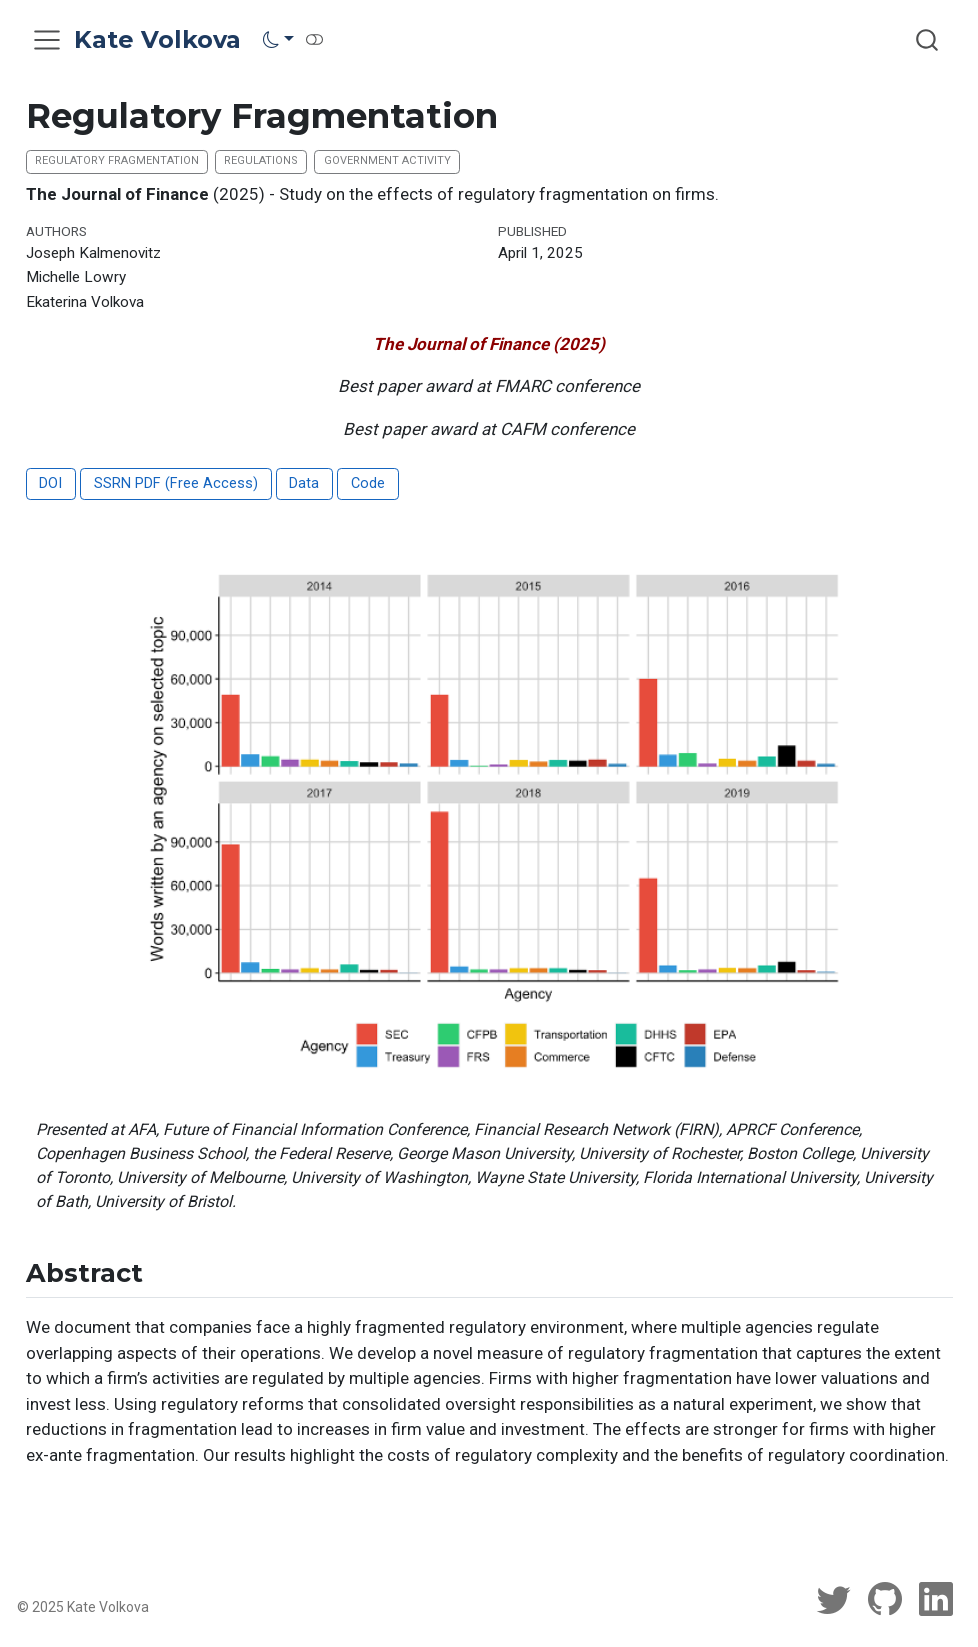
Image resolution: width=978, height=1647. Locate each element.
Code (368, 483)
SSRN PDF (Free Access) (176, 483)
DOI (50, 483)
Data (304, 483)
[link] (278, 39)
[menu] (47, 40)
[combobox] (928, 40)
